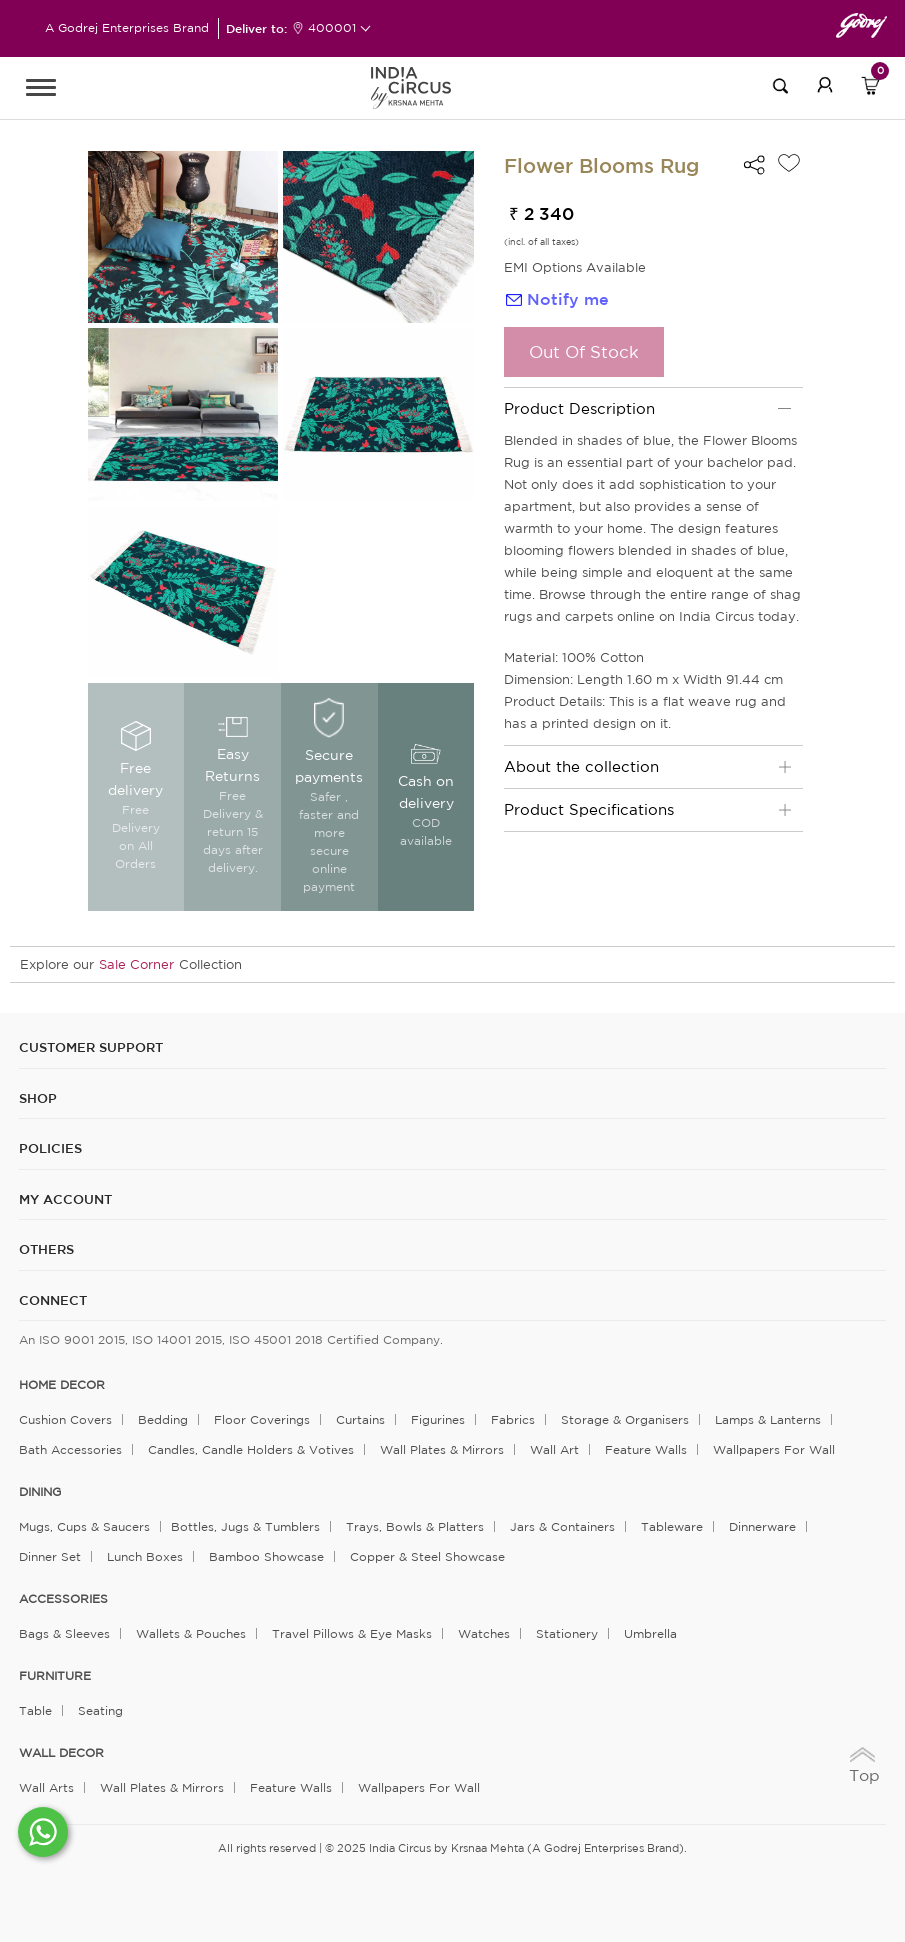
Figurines (438, 1419)
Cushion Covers (65, 1419)
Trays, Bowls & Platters (415, 1526)
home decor (62, 1385)
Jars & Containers (562, 1526)
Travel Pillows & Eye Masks (352, 1633)
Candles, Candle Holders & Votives (251, 1449)
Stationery (567, 1633)
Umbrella (650, 1633)
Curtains (360, 1419)
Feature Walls (646, 1449)
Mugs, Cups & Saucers (84, 1526)
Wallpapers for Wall (774, 1449)
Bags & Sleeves (64, 1633)
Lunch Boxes (145, 1556)
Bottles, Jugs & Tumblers (245, 1526)
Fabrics (513, 1419)
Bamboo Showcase (266, 1556)
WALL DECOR (61, 1753)
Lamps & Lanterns (768, 1419)
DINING (40, 1492)
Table (35, 1710)
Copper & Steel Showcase (427, 1556)
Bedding (163, 1419)
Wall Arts (46, 1787)
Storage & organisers (625, 1419)
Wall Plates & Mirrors (442, 1449)
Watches (484, 1633)
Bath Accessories (70, 1449)
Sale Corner (136, 964)
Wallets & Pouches (191, 1633)
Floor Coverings (262, 1419)
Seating (100, 1710)
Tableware (672, 1526)
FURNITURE (55, 1676)
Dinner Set (50, 1556)
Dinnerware (762, 1526)
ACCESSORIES (63, 1599)
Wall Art (554, 1449)
